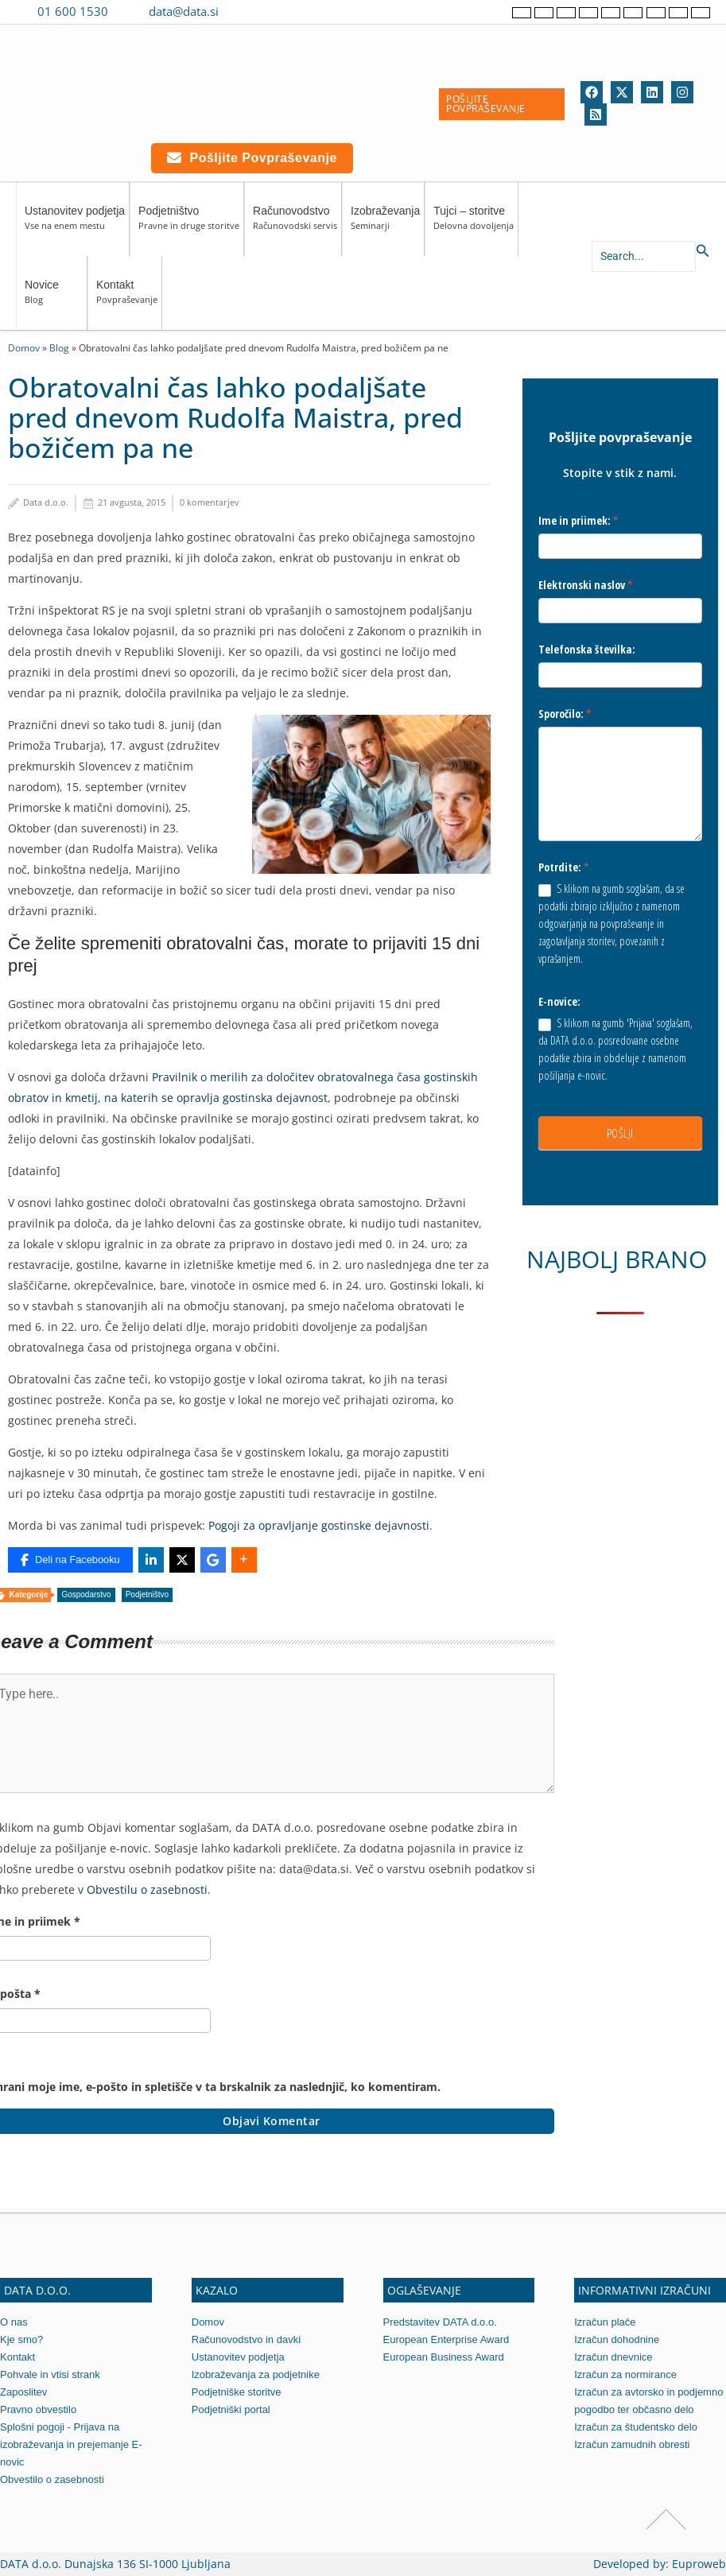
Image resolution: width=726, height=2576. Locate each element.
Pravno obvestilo (38, 2409)
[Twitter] (622, 92)
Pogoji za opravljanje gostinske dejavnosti (318, 1525)
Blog (59, 347)
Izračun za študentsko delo (635, 2427)
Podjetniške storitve (236, 2392)
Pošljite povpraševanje (252, 158)
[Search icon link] (703, 251)
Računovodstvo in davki (246, 2339)
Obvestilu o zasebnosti (147, 1889)
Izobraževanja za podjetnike (256, 2374)
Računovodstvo (295, 225)
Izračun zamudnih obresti (631, 2444)
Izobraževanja (385, 225)
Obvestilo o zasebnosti (52, 2479)
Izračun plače (604, 2322)
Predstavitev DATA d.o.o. (440, 2322)
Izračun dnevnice (613, 2357)
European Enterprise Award (446, 2339)
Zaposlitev (23, 2392)
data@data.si (184, 11)
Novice (54, 299)
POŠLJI (620, 1133)
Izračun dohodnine (616, 2339)
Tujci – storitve (473, 225)
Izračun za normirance (625, 2374)
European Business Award (443, 2357)
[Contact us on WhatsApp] (269, 11)
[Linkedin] (652, 92)
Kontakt (126, 299)
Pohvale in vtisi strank (50, 2374)
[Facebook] (591, 92)
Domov (24, 347)
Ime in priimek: (578, 520)
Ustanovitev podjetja (75, 225)
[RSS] (595, 114)
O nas (14, 2322)
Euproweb (699, 2563)
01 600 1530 (72, 11)
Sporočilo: (565, 713)
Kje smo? (21, 2339)
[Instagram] (682, 92)
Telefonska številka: (586, 649)
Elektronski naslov (585, 584)
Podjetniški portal (231, 2409)
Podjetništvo (188, 225)
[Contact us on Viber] (246, 11)
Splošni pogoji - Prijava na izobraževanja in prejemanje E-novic (71, 2444)
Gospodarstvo (86, 1594)
